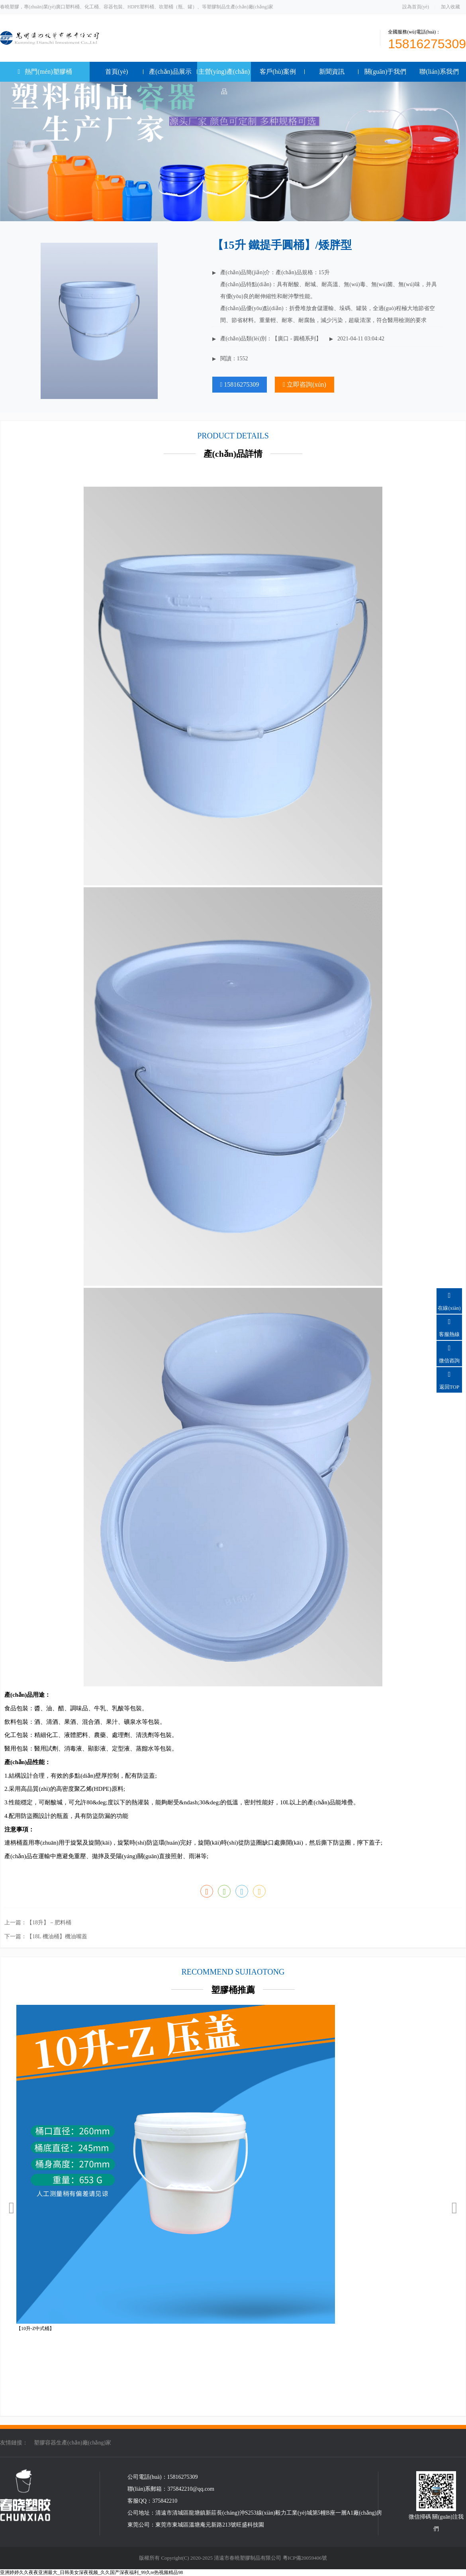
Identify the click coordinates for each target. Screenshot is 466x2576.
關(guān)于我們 (385, 71)
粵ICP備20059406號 (305, 2558)
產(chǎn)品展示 (170, 71)
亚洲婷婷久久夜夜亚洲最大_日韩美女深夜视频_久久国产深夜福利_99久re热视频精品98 (91, 2572)
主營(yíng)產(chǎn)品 (224, 81)
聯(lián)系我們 (439, 71)
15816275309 (239, 384)
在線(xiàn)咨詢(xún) (449, 1306)
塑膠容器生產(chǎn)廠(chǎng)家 (72, 2443)
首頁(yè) (116, 71)
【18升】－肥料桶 (49, 1923)
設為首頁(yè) (415, 7)
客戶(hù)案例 (278, 71)
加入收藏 (450, 7)
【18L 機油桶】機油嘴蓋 (57, 1936)
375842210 (164, 2501)
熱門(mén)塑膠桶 (53, 69)
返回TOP (449, 1378)
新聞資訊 (332, 71)
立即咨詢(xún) (304, 384)
